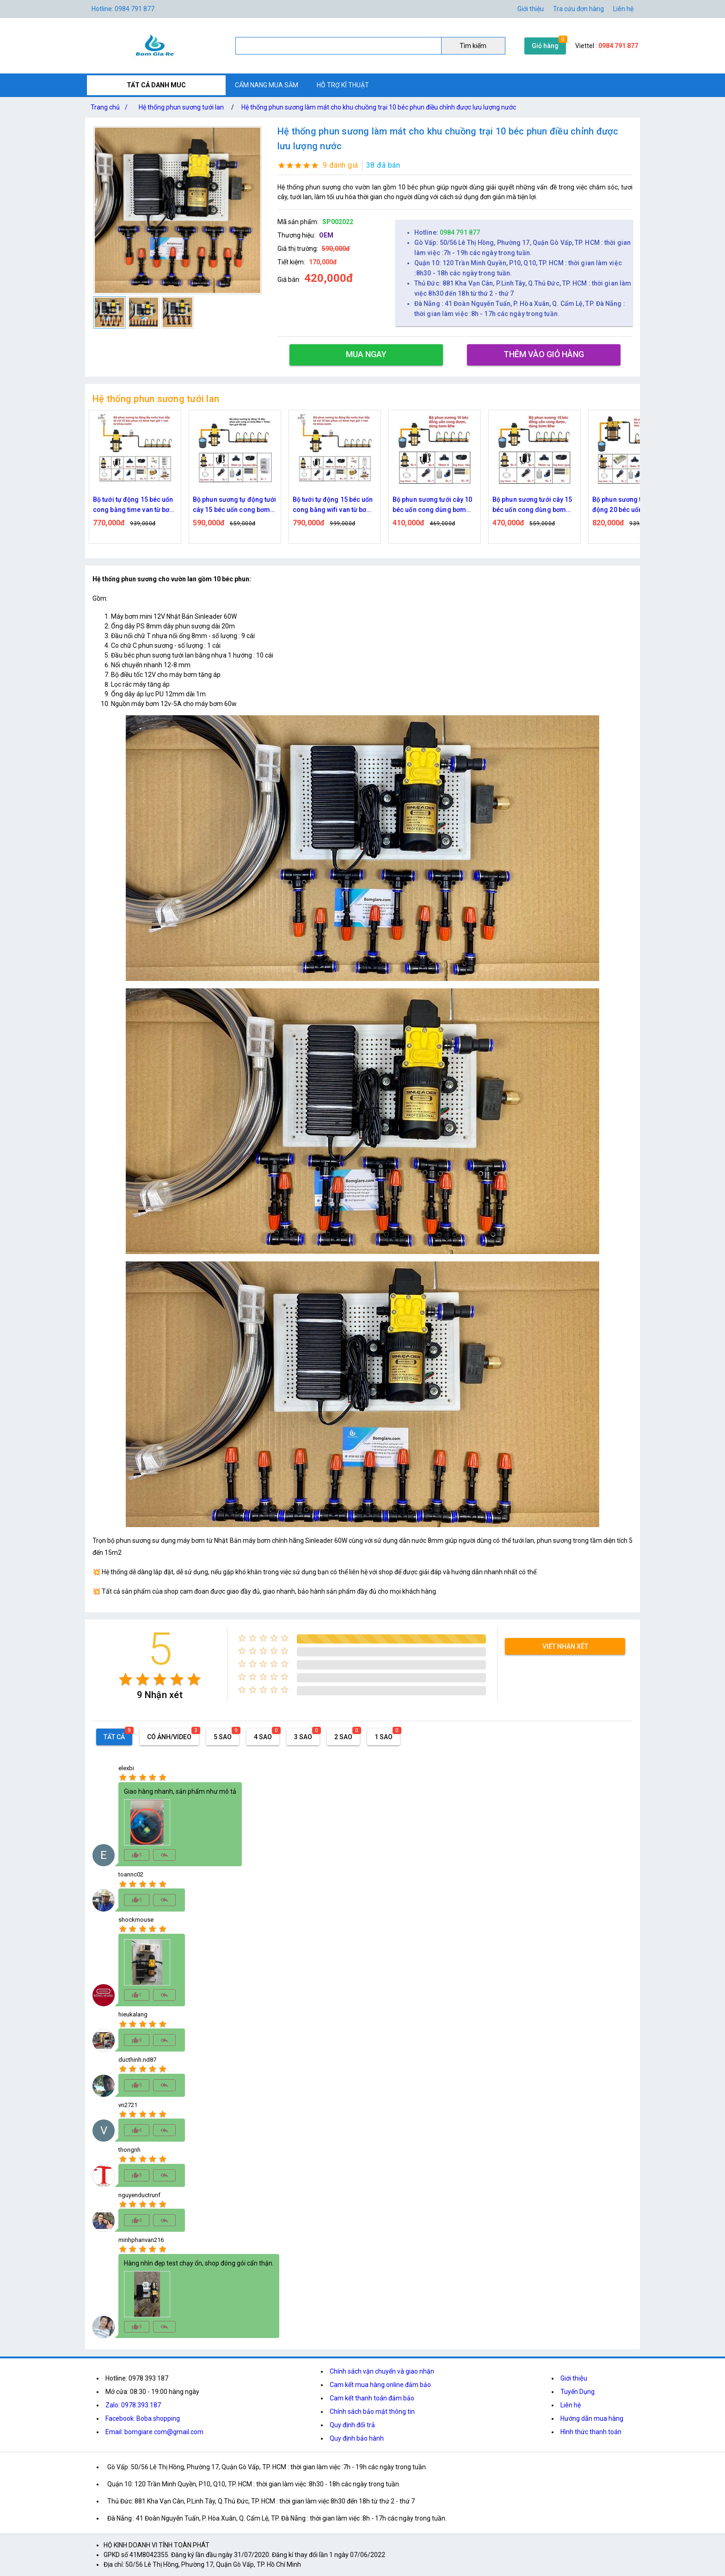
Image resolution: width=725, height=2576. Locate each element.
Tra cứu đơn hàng (578, 8)
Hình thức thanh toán (590, 2432)
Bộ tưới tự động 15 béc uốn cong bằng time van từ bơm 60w (134, 505)
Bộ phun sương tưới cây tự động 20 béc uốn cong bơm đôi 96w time (633, 505)
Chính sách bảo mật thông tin (372, 2411)
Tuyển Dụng (577, 2391)
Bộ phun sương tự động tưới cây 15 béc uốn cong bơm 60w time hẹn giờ (234, 505)
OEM (326, 235)
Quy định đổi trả (352, 2425)
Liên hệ (623, 8)
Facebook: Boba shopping (142, 2418)
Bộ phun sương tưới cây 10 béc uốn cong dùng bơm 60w (433, 505)
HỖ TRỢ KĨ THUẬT (343, 85)
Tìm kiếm (473, 45)
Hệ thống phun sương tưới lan (181, 107)
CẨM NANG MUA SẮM (266, 85)
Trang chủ (111, 107)
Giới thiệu (573, 2378)
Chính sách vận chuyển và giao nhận (382, 2371)
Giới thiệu (530, 8)
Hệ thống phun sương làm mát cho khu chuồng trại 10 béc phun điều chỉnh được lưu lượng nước (378, 107)
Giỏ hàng (545, 45)
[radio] (125, 1679)
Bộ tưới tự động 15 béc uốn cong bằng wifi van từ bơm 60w (333, 505)
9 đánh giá (340, 165)
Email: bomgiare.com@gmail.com (154, 2432)
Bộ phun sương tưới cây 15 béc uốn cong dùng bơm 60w (532, 505)
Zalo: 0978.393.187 (133, 2405)
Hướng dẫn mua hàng (591, 2418)
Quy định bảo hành (357, 2438)
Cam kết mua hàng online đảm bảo (380, 2384)
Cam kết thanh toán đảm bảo (372, 2398)
